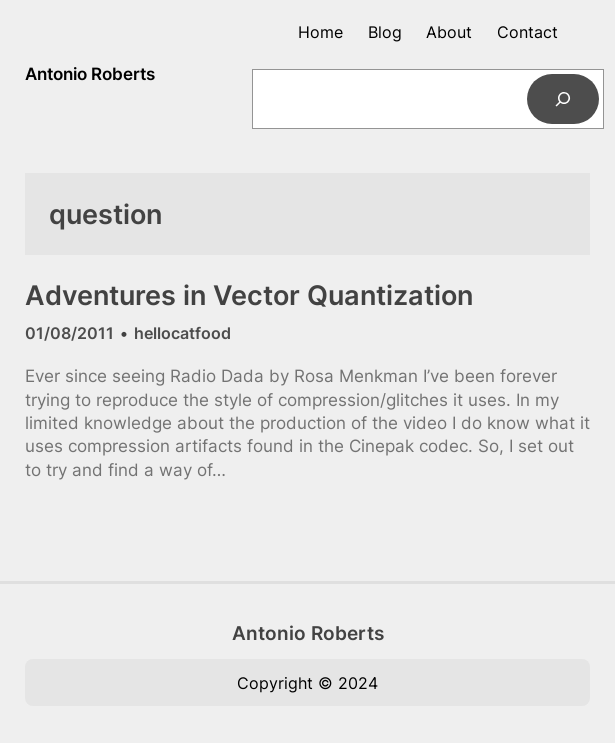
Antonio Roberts (90, 74)
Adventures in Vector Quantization (249, 295)
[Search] (563, 99)
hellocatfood (182, 333)
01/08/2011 (69, 333)
